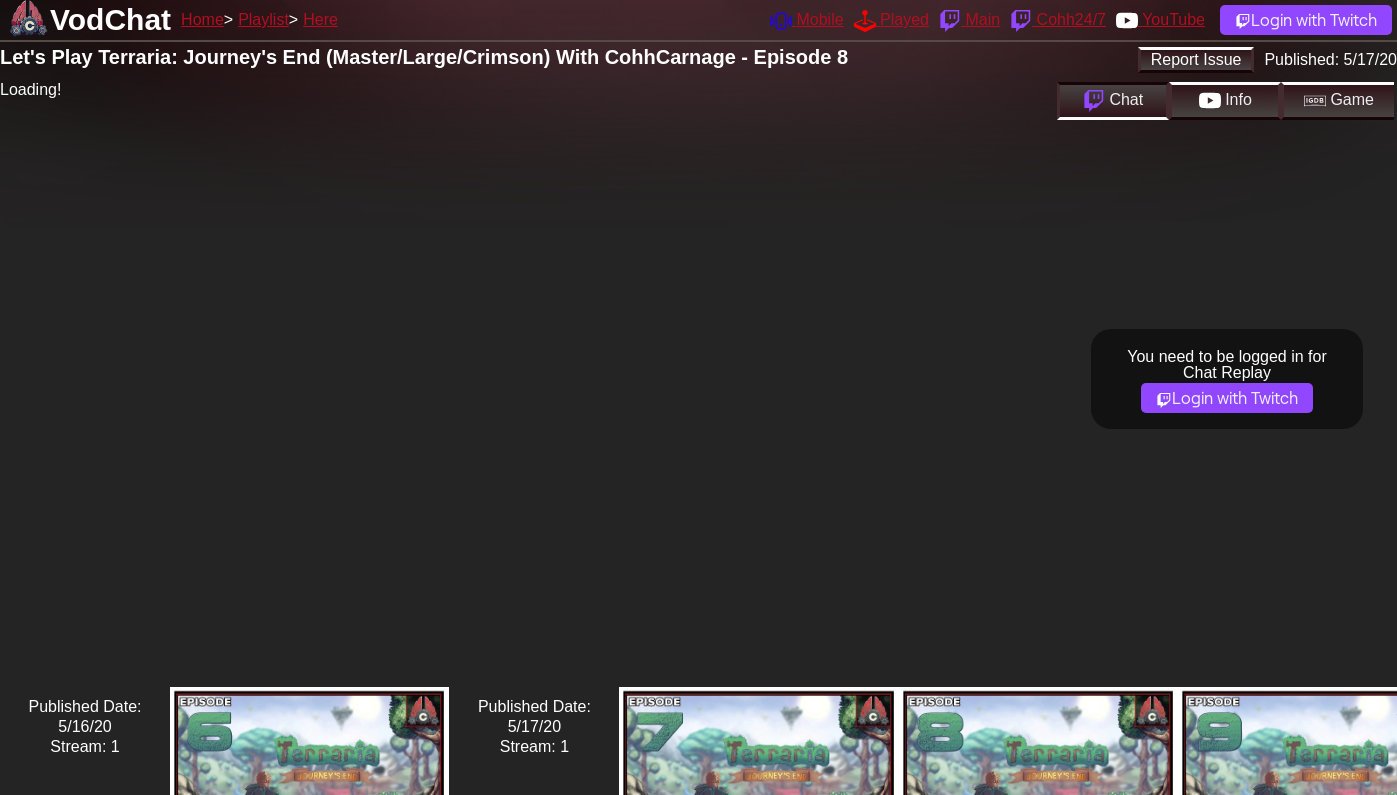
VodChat (110, 19)
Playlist (263, 19)
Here (320, 19)
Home (202, 19)
